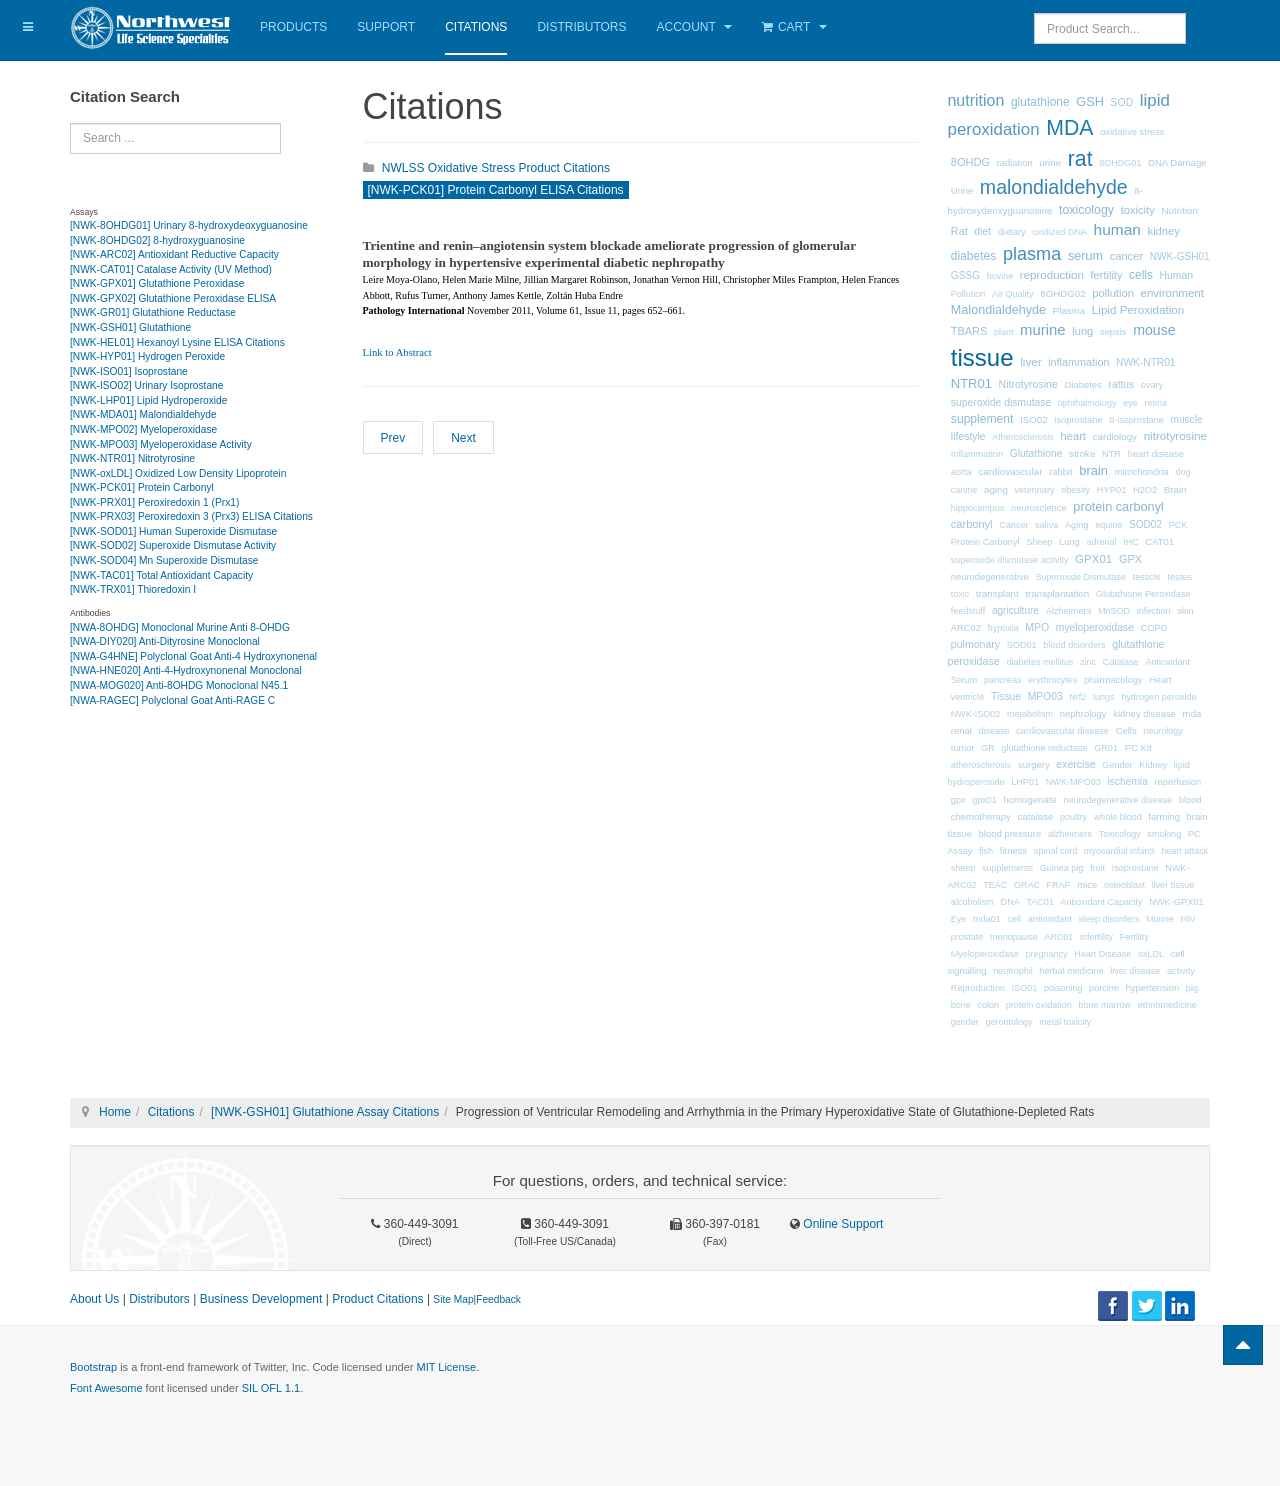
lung (1082, 331)
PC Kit (1138, 747)
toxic (960, 594)
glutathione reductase (1044, 748)
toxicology (1086, 210)
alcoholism (972, 902)
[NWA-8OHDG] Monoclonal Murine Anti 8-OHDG (180, 627)
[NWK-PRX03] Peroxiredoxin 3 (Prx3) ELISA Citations (191, 516)
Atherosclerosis (1023, 437)
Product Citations (377, 1299)
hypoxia (1003, 628)
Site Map (453, 1299)
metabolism (1030, 714)
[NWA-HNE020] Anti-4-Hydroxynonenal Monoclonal (186, 670)
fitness (1013, 850)
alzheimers (1070, 834)
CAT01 (1159, 541)
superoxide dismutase (1001, 402)
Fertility (1134, 937)
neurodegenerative (990, 577)
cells (1141, 275)
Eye (959, 919)
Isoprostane (1135, 868)
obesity (1075, 490)
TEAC (995, 885)
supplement (982, 419)
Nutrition (1179, 210)
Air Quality (1013, 294)
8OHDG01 (1120, 163)
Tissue (1006, 696)
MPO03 (1045, 696)
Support (386, 27)
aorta (961, 472)
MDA (1069, 128)
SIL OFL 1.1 (271, 1388)
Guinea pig (1062, 868)
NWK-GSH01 (1180, 256)
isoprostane (1078, 420)
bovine (1000, 276)
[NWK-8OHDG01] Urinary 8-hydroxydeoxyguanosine (189, 225)
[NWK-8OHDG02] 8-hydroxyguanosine (157, 240)
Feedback (498, 1299)
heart (1073, 436)
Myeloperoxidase (985, 954)
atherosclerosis (981, 765)
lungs (1104, 697)
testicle (1147, 577)
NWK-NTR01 (1145, 362)
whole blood (1118, 817)
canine (964, 490)
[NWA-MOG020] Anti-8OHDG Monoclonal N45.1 (179, 685)
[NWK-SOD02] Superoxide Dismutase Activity (173, 545)
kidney (1164, 231)
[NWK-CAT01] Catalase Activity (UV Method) (171, 269)
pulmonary (975, 644)
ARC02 (966, 628)
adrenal (1101, 542)
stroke (1082, 453)
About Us (94, 1299)
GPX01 (1093, 559)
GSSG (965, 275)
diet (982, 231)
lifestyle (968, 436)
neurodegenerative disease (1117, 800)
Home (115, 1112)
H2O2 (1145, 490)
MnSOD (1114, 611)
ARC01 (1058, 937)
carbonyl (972, 524)
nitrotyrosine (1175, 435)
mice (1087, 884)
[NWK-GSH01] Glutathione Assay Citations (325, 1112)
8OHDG (970, 162)
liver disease (1135, 971)
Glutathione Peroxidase (1143, 594)
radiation (1015, 163)
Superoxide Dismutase (1080, 577)
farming (1164, 816)
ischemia (1128, 781)
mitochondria (1142, 471)
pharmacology (1113, 680)
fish (986, 851)
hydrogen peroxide (1158, 697)
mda (1192, 713)
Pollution (968, 294)
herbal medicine (1071, 971)
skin (1185, 611)
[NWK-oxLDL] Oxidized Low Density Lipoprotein (178, 473)
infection (1154, 611)
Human (1177, 275)
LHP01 (1025, 782)
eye (1130, 403)
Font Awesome (106, 1388)
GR (988, 748)
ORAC (1027, 885)
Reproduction (978, 988)
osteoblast (1124, 885)
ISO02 (1034, 419)
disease (994, 731)
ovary (1152, 385)
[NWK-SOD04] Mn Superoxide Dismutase (164, 560)
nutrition (976, 100)
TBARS (969, 331)
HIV (1187, 919)
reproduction (1052, 275)
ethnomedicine (1167, 1005)
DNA (1010, 902)
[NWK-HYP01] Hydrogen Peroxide (147, 356)
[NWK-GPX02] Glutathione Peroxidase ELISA (173, 298)
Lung (1069, 542)
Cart (794, 27)
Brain (1175, 489)
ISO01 (1025, 988)
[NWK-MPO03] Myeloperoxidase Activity (161, 444)
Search (70, 123)
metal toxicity (1065, 1022)
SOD (1122, 102)
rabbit (1060, 472)
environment (1172, 293)
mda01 (987, 919)
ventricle (968, 697)
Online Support (841, 1224)
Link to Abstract (397, 352)
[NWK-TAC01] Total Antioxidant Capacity (161, 575)
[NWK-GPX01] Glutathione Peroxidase (157, 283)
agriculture (1015, 610)
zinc (1088, 662)
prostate (967, 937)
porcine (1104, 988)
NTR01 (971, 383)
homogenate (1029, 799)
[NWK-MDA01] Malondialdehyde (143, 414)
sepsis (1113, 332)
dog (1183, 472)
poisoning (1063, 988)
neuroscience (1039, 508)
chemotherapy (981, 816)
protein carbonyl (1118, 506)
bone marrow (1104, 1005)
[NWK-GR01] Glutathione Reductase (153, 312)
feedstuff (968, 611)
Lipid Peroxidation (1138, 309)
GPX (1130, 559)
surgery (1034, 764)
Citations (476, 27)
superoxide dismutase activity (1010, 560)
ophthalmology (1087, 403)
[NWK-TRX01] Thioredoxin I (133, 589)
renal (961, 730)
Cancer (1013, 525)
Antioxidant (1167, 662)
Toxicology (1120, 834)
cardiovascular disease (1062, 731)
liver (1030, 361)
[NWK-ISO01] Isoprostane (129, 371)
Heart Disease (1102, 954)
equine (1108, 525)
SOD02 (1145, 524)
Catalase (1121, 662)
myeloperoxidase (1095, 627)
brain (1093, 470)
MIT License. (447, 1367)
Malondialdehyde (998, 310)
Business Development (261, 1299)
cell (1015, 919)
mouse (1154, 330)
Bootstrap (93, 1367)
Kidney (1153, 765)
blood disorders (1074, 645)
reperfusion (1177, 782)
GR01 (1106, 748)
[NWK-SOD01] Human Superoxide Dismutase (173, 531)
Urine (962, 191)
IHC (1131, 542)
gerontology (1009, 1022)
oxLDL (1151, 954)
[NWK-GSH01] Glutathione (130, 327)
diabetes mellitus (1039, 662)
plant (1004, 332)
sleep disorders (1108, 919)
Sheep (1039, 542)
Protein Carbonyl (985, 542)
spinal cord (1056, 851)
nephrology (1083, 713)
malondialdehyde (1054, 187)
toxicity (1138, 210)
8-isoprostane (1136, 420)
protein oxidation (1039, 1005)
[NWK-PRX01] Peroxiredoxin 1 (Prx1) (154, 502)
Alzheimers (1069, 611)
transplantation (1057, 593)
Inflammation (977, 454)
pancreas (1002, 680)
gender (965, 1022)
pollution (1113, 293)
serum (1085, 256)
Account (694, 27)
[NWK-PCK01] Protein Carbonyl (142, 487)
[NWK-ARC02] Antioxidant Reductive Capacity (174, 254)
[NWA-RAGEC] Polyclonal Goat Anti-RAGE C (172, 700)
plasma (1032, 254)
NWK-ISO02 (976, 714)
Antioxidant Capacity (1101, 902)
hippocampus (978, 508)
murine (1042, 330)
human (1117, 229)
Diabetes (1082, 384)
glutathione (1040, 102)
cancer (1127, 256)
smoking (1164, 834)
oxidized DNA (1059, 232)
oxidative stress (1132, 132)
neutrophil (1013, 971)
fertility (1107, 275)
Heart (1160, 680)
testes (1179, 577)
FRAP (1059, 885)
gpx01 (984, 800)
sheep (963, 868)
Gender (1117, 765)
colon (989, 1005)
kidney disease (1144, 713)
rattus (1121, 384)
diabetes (973, 256)
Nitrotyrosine (1028, 384)
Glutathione (1036, 453)
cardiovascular (1010, 471)
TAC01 (1039, 902)
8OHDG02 (1062, 293)
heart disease (1156, 454)
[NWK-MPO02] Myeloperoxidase (143, 429)
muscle (1187, 419)
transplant (997, 593)
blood (1190, 800)
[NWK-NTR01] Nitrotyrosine (132, 458)
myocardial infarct (1119, 851)
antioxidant (1050, 919)
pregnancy (1047, 954)
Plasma (1069, 310)
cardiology (1115, 436)
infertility (1096, 937)
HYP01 (1112, 490)
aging (996, 489)
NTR (1111, 454)
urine (1050, 162)
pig (1192, 988)
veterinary (1035, 490)
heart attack (1184, 851)
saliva (1046, 525)
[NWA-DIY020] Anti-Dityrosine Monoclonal (165, 641)
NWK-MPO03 (1073, 782)
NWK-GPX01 (1176, 902)
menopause (1014, 937)
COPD (1153, 628)
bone (961, 1005)
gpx (958, 800)
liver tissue (1173, 885)
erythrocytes (1052, 680)
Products (293, 27)
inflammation (1078, 362)
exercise (1075, 764)
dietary (1012, 232)
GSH (1090, 101)
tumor (963, 748)
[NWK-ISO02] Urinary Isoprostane (146, 385)
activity (1181, 971)
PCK (1178, 525)
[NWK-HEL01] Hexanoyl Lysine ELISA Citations (177, 342)
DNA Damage (1177, 162)
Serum (964, 680)
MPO (1037, 627)
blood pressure (1010, 833)
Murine (1160, 919)
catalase (1036, 816)
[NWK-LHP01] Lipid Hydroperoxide (148, 400)
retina (1155, 403)
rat (1080, 159)
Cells (1126, 730)
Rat (959, 231)
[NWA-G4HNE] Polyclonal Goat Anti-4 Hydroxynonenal (193, 656)
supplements (1007, 868)
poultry (1073, 817)
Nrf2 (1077, 697)
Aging (1077, 525)
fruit (1097, 868)
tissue (982, 357)
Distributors (581, 27)
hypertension (1153, 988)
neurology (1163, 731)
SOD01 (1022, 645)
